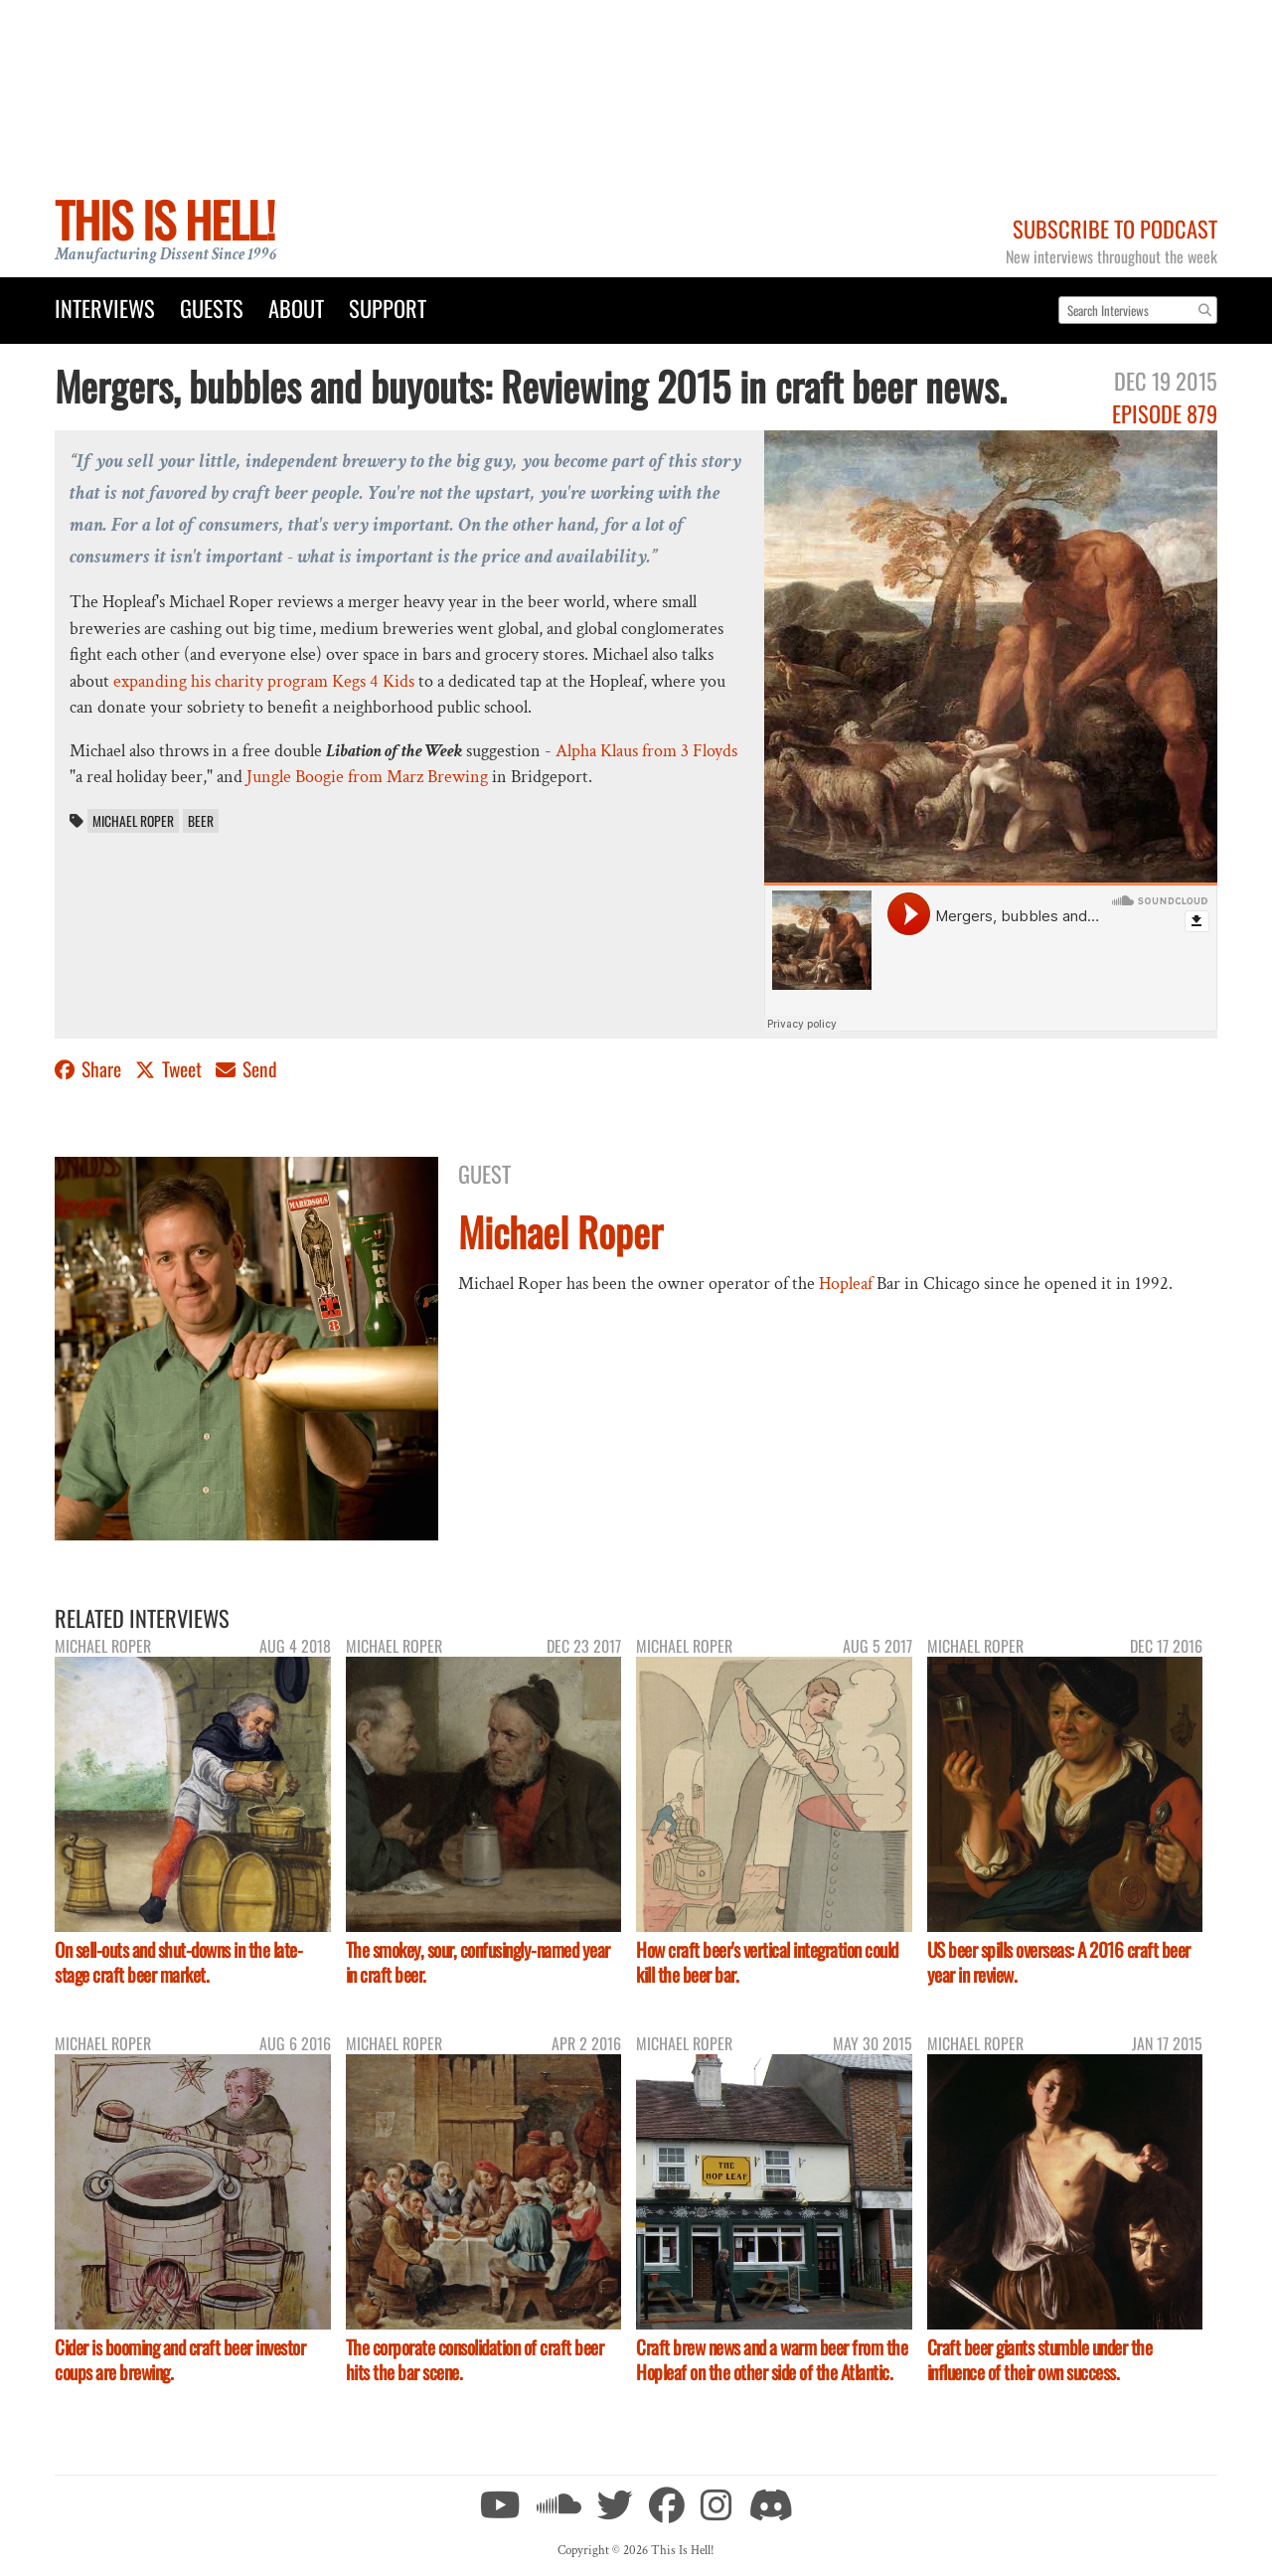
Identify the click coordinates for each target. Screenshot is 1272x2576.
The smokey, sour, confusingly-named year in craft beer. (478, 1962)
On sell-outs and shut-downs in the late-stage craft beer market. (178, 1962)
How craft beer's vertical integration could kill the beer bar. (767, 1962)
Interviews (105, 307)
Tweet (170, 1068)
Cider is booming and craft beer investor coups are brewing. (180, 2359)
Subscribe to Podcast (1115, 228)
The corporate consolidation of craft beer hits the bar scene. (475, 2359)
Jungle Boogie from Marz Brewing (367, 776)
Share (90, 1068)
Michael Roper (133, 821)
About (296, 307)
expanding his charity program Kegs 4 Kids (263, 681)
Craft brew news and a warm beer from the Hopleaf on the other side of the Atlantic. (771, 2359)
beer (201, 821)
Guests (211, 307)
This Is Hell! (164, 219)
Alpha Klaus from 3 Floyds (646, 750)
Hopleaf (846, 1283)
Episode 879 (1164, 413)
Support (387, 307)
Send (246, 1068)
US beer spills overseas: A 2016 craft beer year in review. (1059, 1962)
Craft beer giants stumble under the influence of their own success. (1040, 2359)
